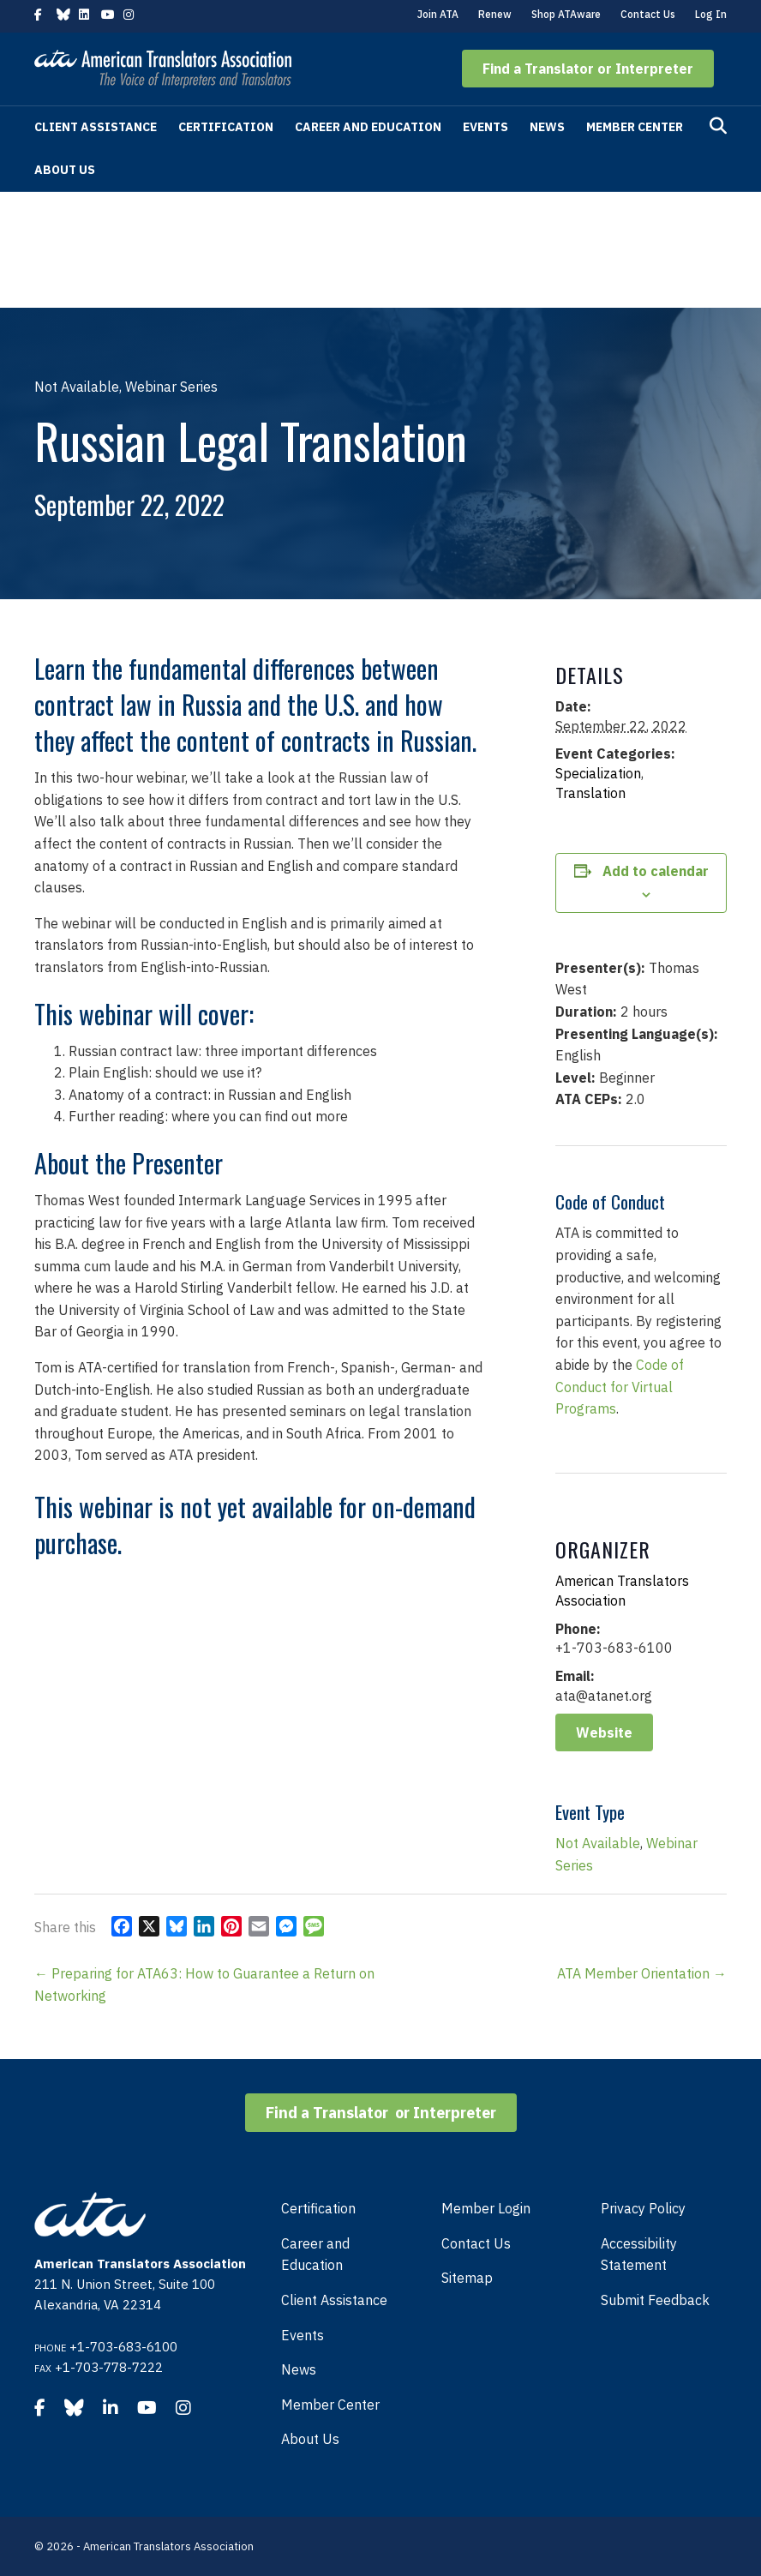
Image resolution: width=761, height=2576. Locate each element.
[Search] (718, 126)
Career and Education (368, 127)
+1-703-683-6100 (123, 2347)
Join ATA (437, 14)
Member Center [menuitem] (330, 2404)
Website (604, 1732)
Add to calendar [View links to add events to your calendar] (655, 871)
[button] (588, 68)
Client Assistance (95, 127)
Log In (711, 14)
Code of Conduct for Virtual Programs (619, 1386)
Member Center (634, 127)
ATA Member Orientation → (642, 1973)
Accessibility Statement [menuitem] (639, 2254)
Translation (590, 793)
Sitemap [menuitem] (467, 2277)
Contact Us (647, 14)
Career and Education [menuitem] (315, 2254)
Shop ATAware (566, 14)
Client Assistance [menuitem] (334, 2300)
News (547, 127)
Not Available (597, 1843)
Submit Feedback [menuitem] (655, 2300)
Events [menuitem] (302, 2335)
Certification (225, 127)
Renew (495, 14)
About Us (64, 169)
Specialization (598, 773)
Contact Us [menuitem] (476, 2243)
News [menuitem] (298, 2369)
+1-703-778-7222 (109, 2367)
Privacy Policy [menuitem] (643, 2208)
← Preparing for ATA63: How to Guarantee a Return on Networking (204, 1984)
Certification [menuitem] (318, 2208)
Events (485, 127)
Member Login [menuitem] (485, 2208)
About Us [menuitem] (310, 2438)
